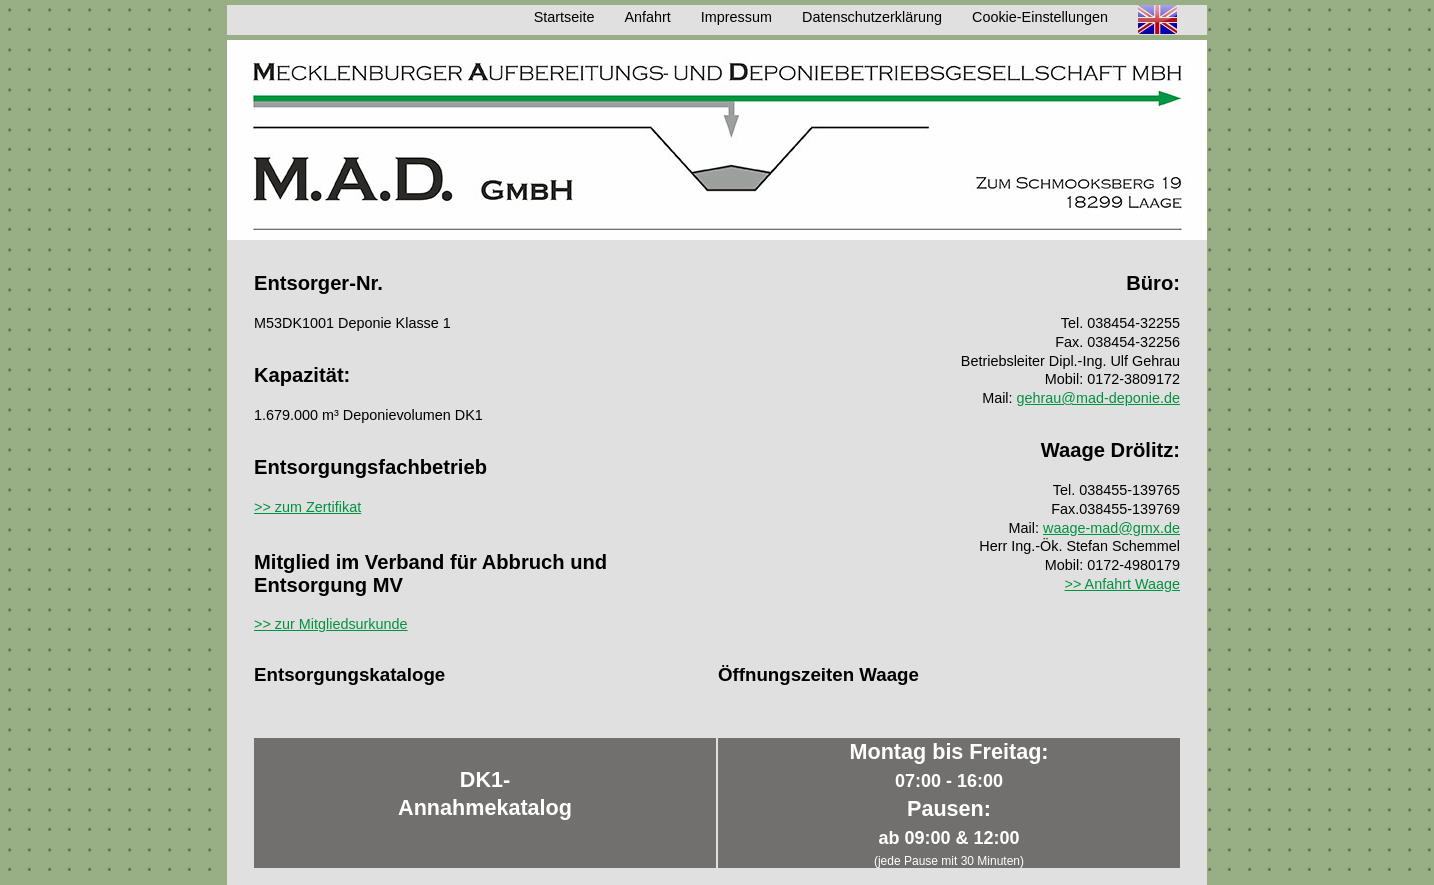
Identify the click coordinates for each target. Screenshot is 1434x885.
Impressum (736, 17)
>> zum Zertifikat (307, 507)
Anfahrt (647, 17)
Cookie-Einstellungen (1040, 17)
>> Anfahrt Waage (1122, 584)
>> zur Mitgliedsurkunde (331, 624)
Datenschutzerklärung (872, 17)
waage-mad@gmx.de (1111, 528)
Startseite (564, 17)
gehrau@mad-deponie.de (1098, 398)
